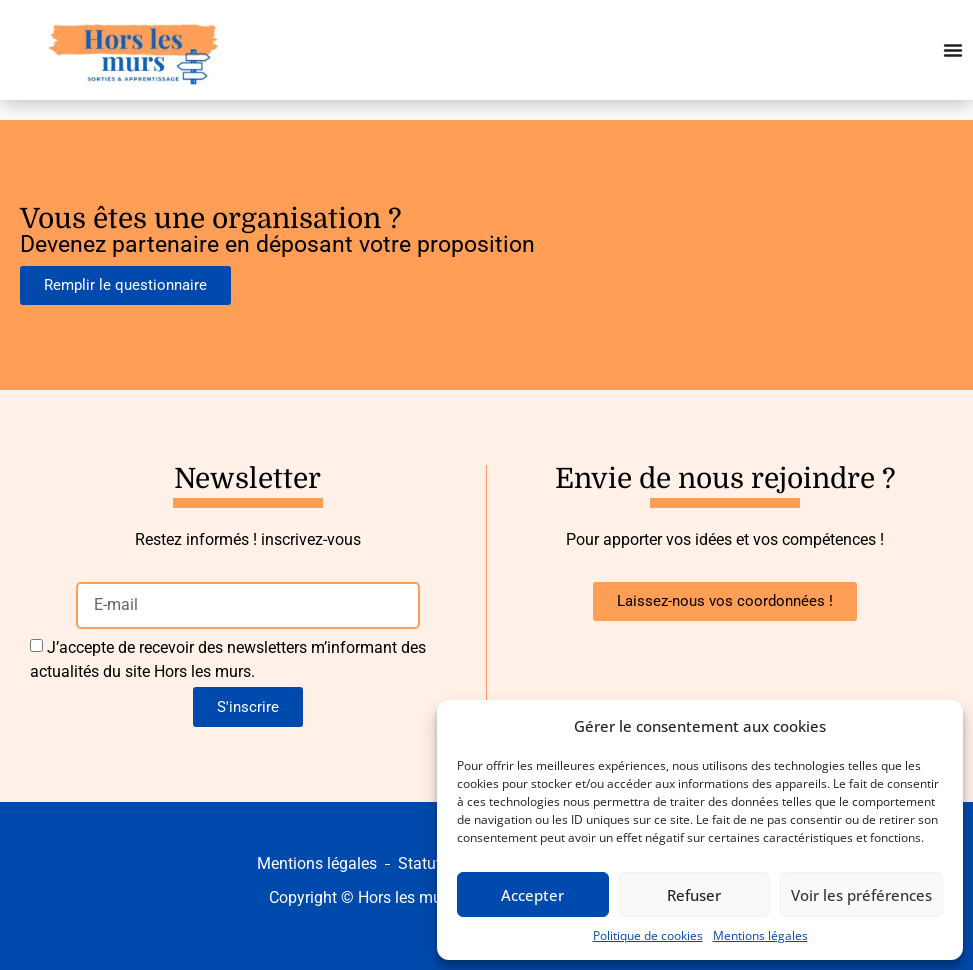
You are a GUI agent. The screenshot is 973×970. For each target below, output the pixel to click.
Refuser (694, 895)
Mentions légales (760, 935)
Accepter (532, 895)
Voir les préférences (861, 895)
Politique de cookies (648, 935)
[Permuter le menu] (953, 50)
